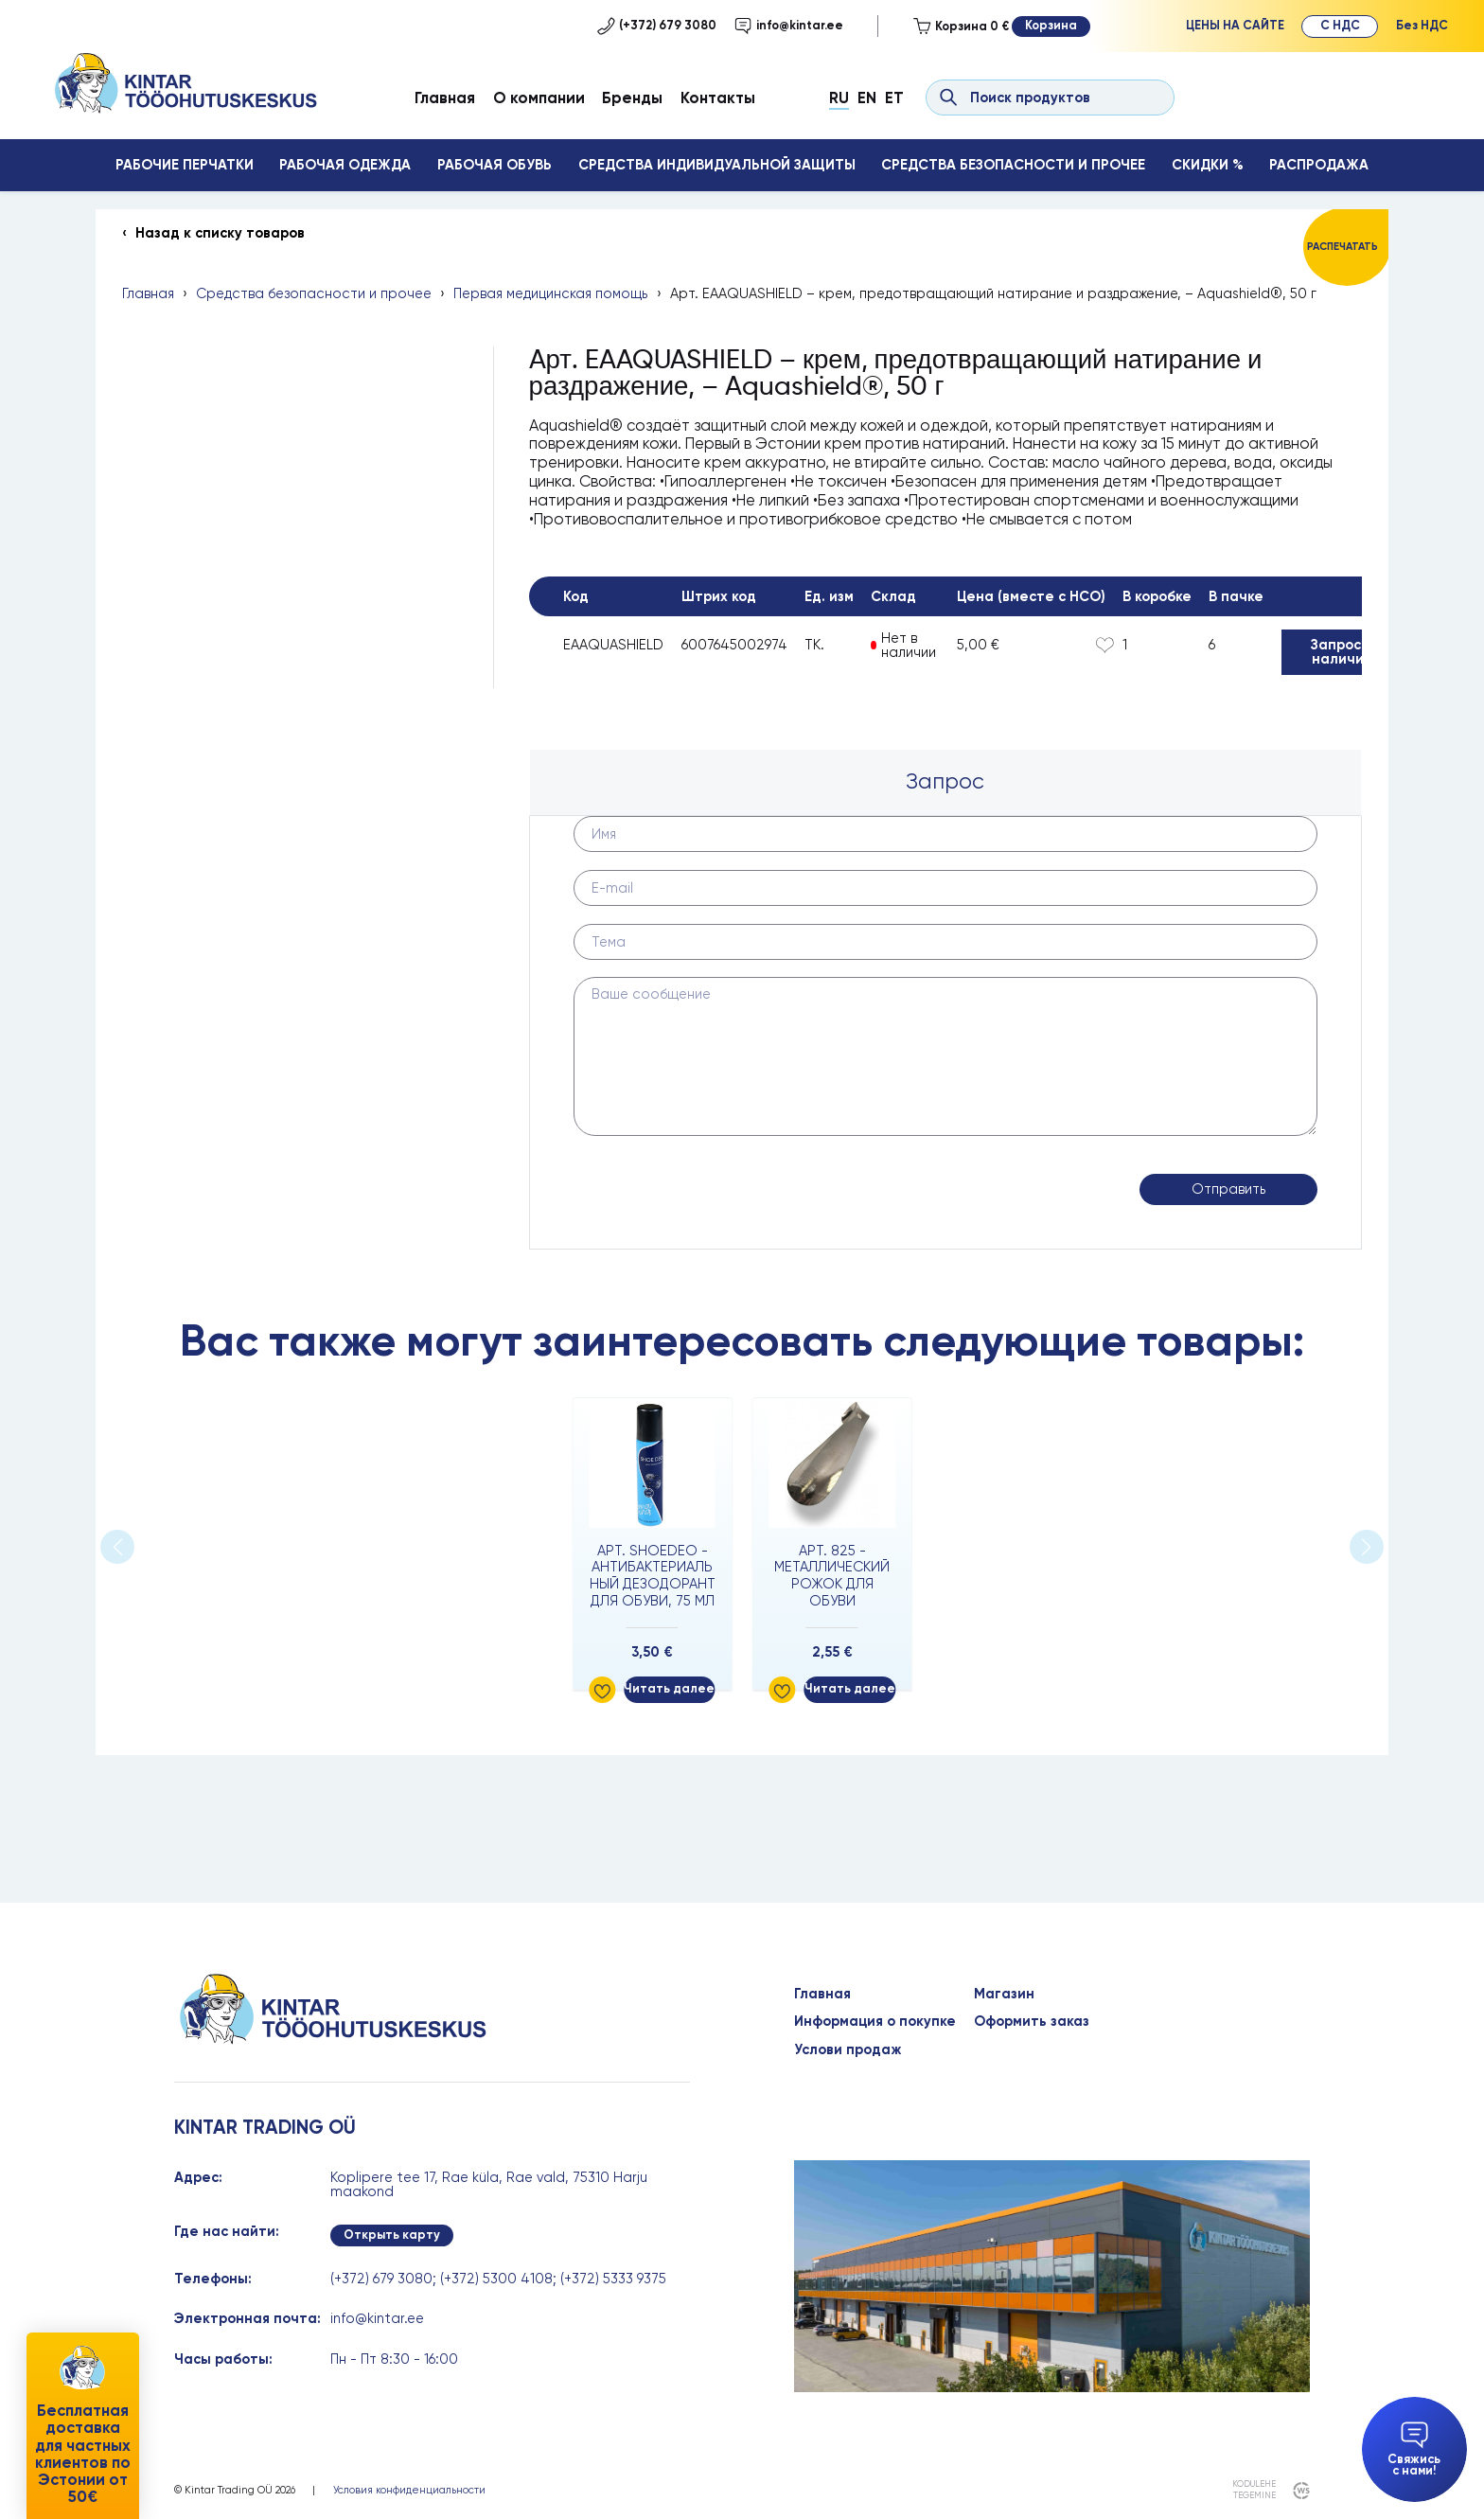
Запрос (945, 781)
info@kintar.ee (788, 25)
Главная (445, 97)
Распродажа (1319, 164)
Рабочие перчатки (184, 164)
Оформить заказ (1031, 2021)
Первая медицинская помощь (550, 294)
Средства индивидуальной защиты (717, 164)
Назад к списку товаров (220, 233)
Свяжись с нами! (1413, 2449)
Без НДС (1422, 25)
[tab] (946, 782)
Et (894, 97)
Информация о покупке (875, 2021)
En (866, 97)
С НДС (1340, 25)
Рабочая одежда (345, 164)
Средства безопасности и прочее (1013, 164)
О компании (539, 97)
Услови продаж (847, 2050)
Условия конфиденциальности (409, 2490)
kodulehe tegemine (1254, 2489)
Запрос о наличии (1342, 651)
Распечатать (1342, 246)
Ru (839, 97)
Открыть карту (392, 2234)
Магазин (1004, 1994)
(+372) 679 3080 (656, 25)
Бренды (632, 97)
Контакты (717, 97)
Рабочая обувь (494, 164)
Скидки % (1208, 164)
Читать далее (669, 1688)
